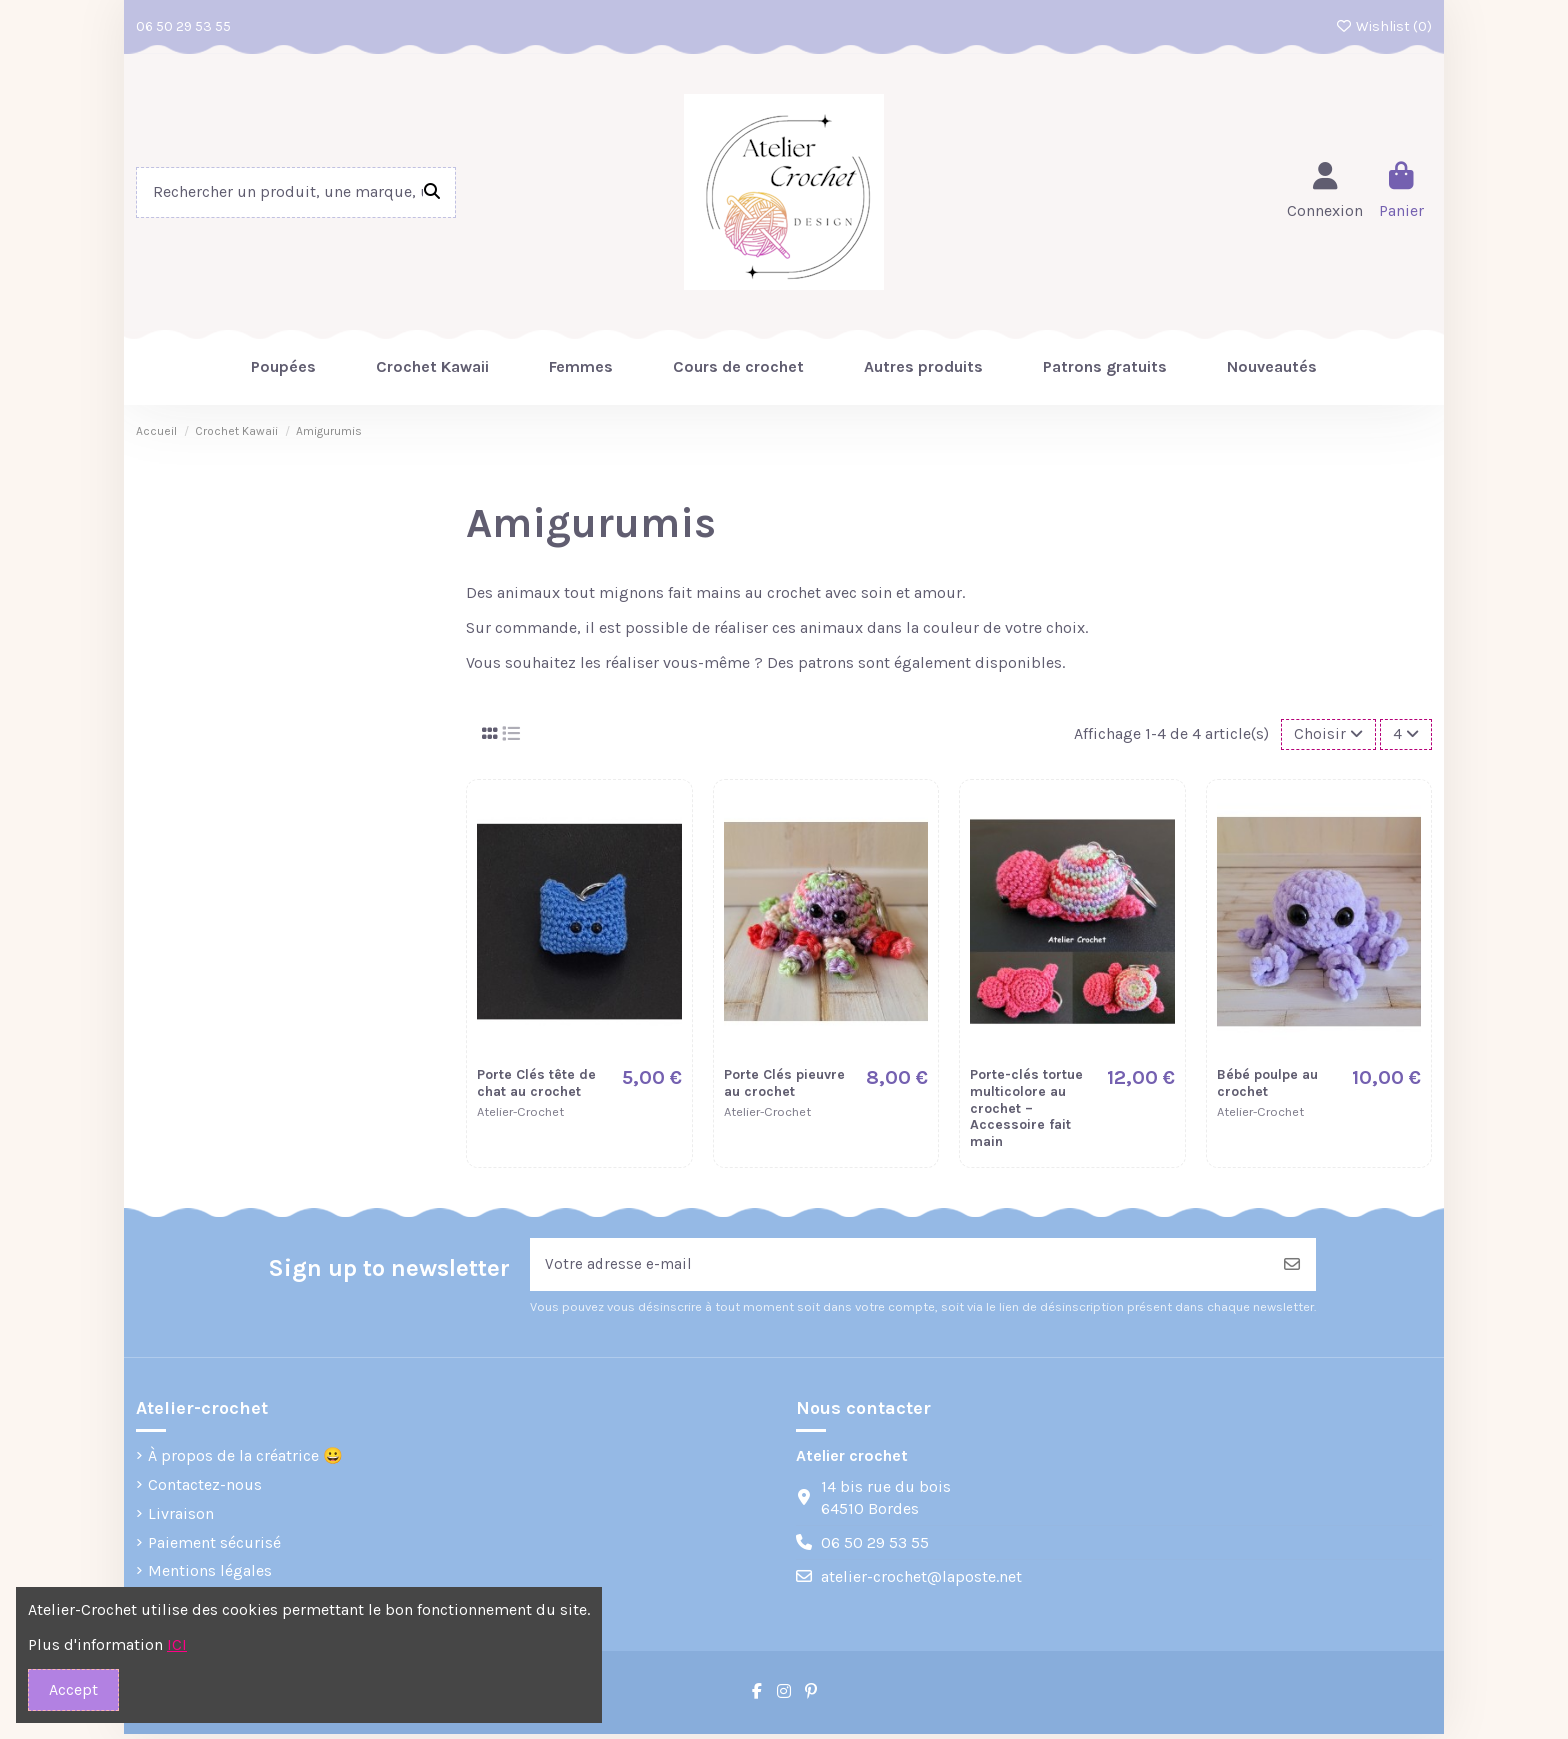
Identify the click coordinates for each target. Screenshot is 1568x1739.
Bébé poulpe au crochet (1267, 1085)
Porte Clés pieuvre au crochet (784, 1085)
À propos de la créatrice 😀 (245, 1460)
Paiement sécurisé (214, 1546)
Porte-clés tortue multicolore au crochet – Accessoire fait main (1026, 1110)
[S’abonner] (1292, 1268)
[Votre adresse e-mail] (899, 1268)
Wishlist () (1384, 26)
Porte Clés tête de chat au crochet (536, 1085)
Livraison (181, 1517)
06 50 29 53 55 (183, 26)
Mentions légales (210, 1575)
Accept (73, 1689)
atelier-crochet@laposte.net (921, 1581)
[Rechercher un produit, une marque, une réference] (432, 193)
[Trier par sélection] (1325, 735)
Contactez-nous (205, 1489)
